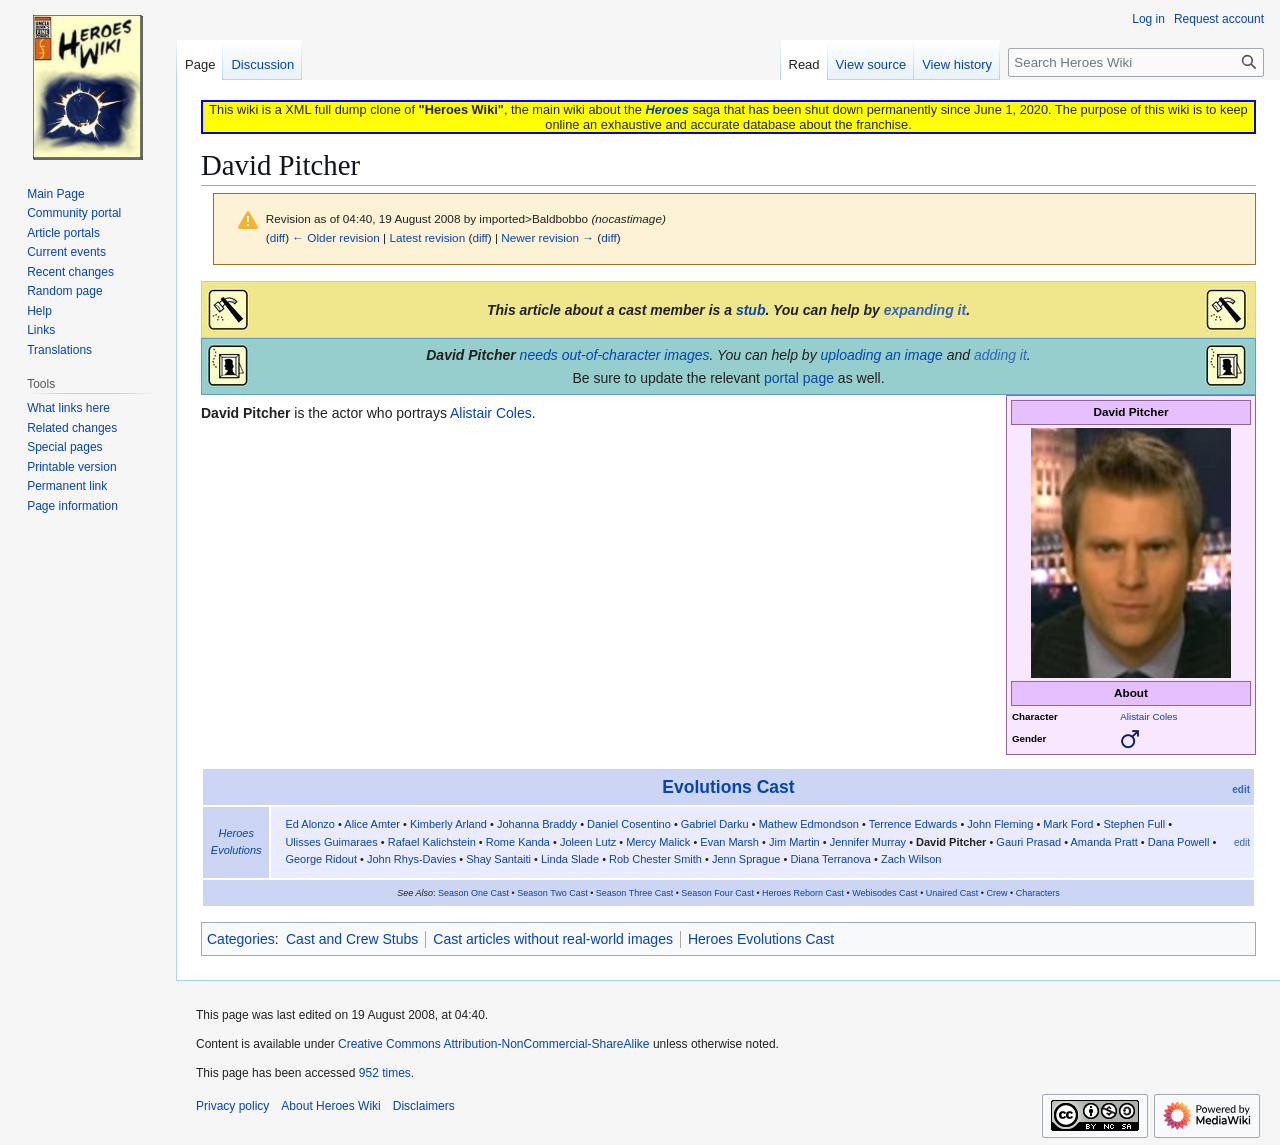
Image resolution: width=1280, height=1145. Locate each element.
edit (1241, 789)
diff (277, 237)
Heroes (666, 109)
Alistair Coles (1148, 716)
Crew (996, 893)
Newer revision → (547, 237)
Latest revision (427, 237)
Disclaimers (424, 1106)
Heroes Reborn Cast (803, 893)
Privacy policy (232, 1106)
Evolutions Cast (728, 787)
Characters (1038, 893)
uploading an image (882, 355)
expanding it (925, 310)
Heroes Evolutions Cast (761, 939)
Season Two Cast (552, 893)
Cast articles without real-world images (553, 939)
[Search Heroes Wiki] (1136, 62)
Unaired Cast (952, 893)
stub (751, 310)
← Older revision (336, 237)
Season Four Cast (717, 893)
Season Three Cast (634, 893)
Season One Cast (473, 893)
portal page (799, 378)
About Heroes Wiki (330, 1106)
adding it (1000, 355)
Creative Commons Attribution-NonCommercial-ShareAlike (493, 1044)
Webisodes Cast (884, 893)
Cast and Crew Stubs (352, 939)
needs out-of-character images (615, 355)
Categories (241, 939)
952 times (385, 1073)
